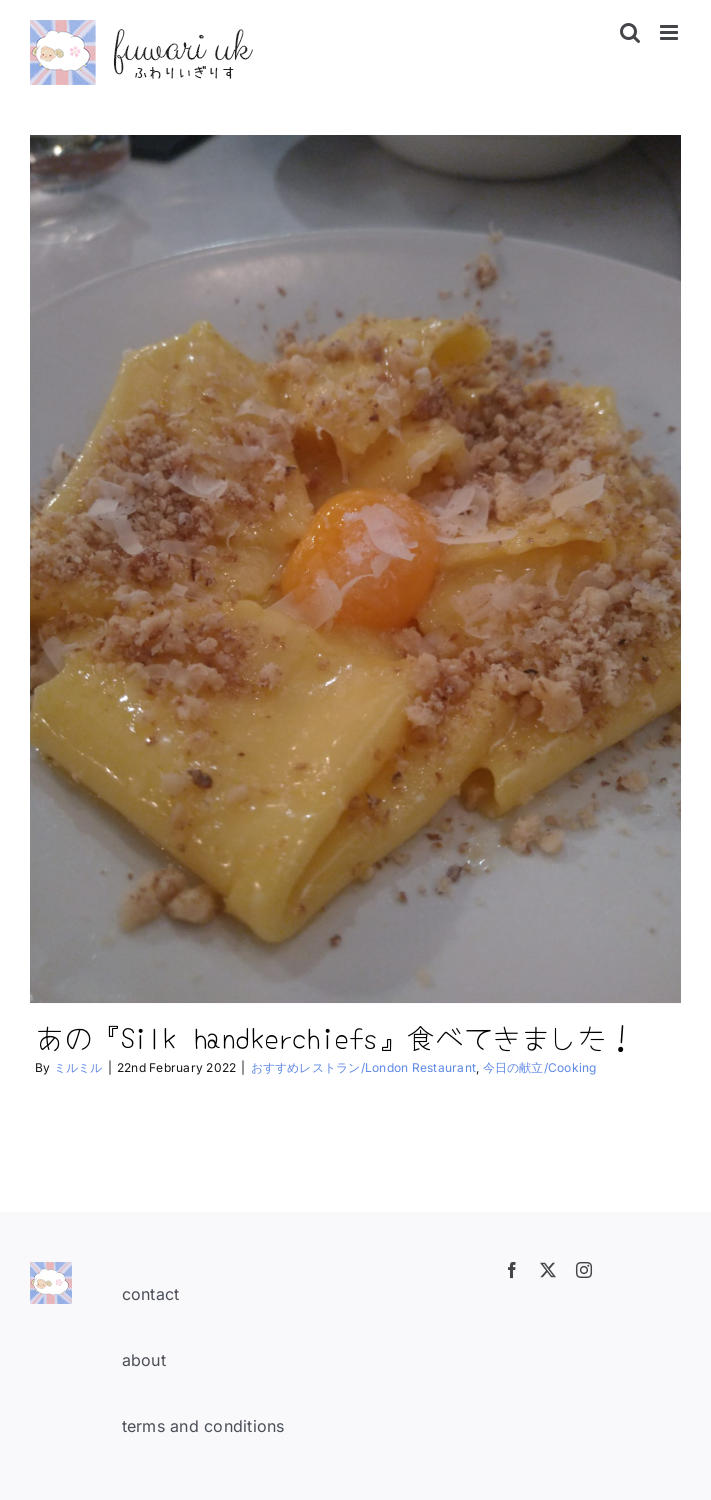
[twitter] (548, 1270)
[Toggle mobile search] (630, 32)
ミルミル (78, 1067)
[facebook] (512, 1270)
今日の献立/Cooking (540, 1067)
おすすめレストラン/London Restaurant (363, 1067)
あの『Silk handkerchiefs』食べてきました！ (335, 1036)
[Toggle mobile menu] (670, 32)
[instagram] (584, 1270)
